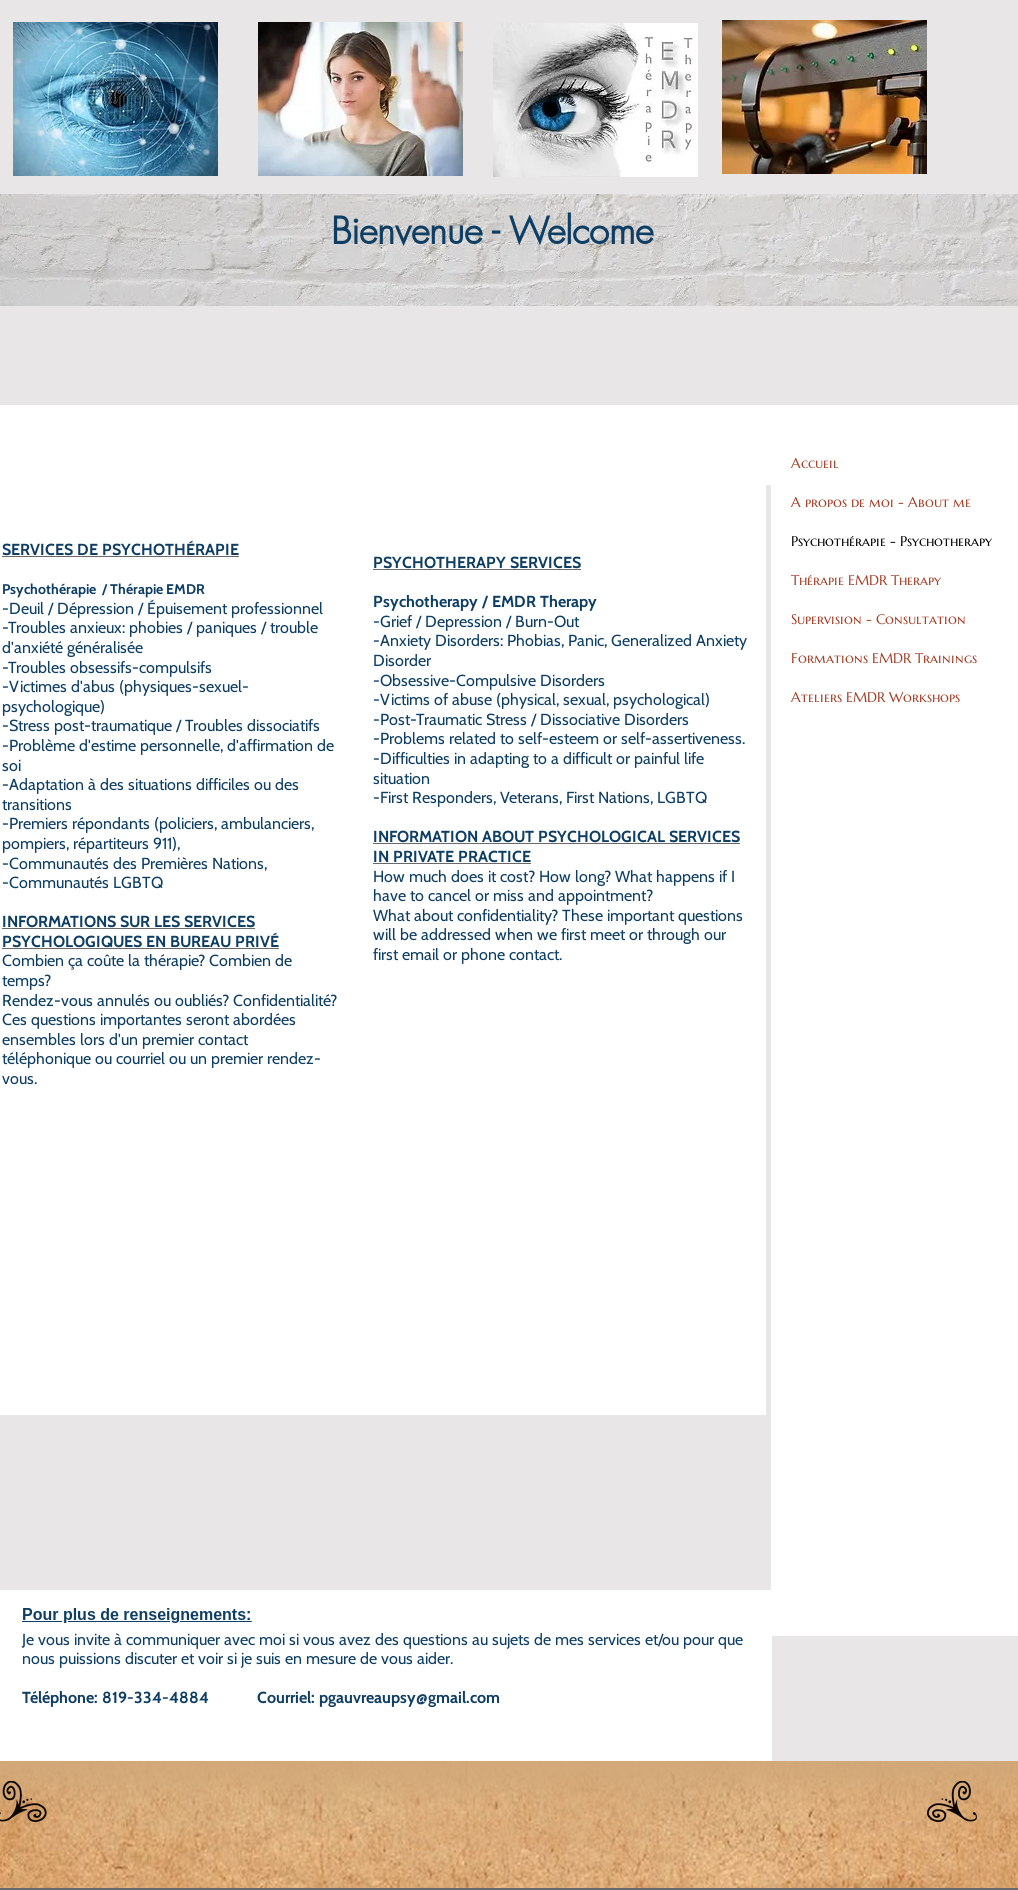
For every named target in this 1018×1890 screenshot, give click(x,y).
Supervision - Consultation (878, 619)
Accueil (815, 463)
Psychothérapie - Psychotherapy (891, 541)
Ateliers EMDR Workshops (875, 697)
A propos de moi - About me (881, 502)
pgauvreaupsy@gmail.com (409, 1697)
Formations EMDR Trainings (884, 658)
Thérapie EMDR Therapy (866, 580)
